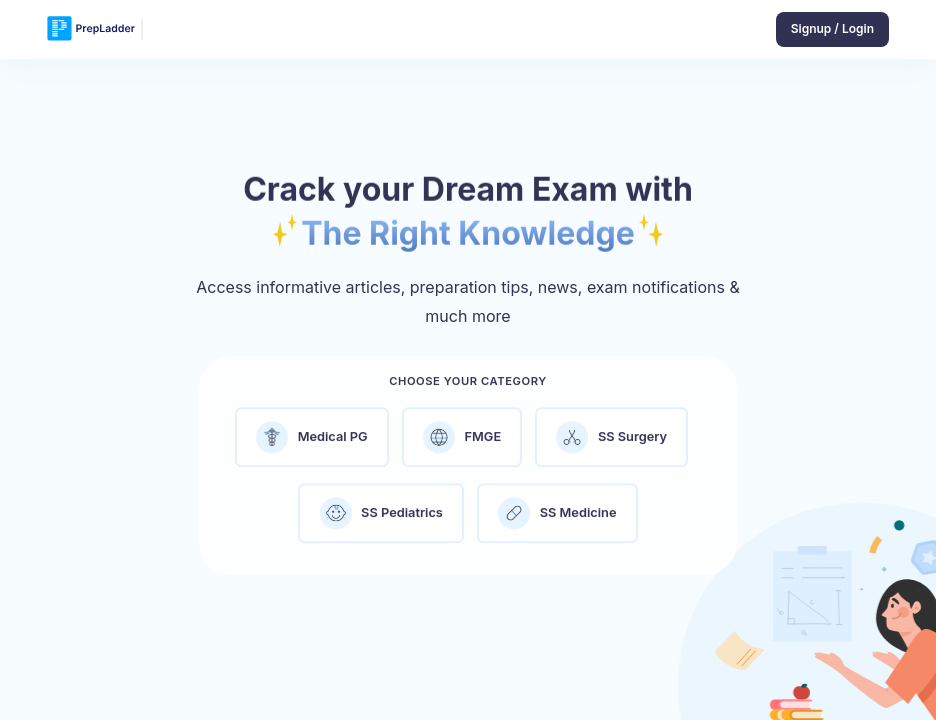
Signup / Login (832, 28)
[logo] (91, 29)
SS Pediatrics (381, 520)
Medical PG (312, 444)
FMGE (462, 444)
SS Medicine (557, 520)
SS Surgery (611, 444)
